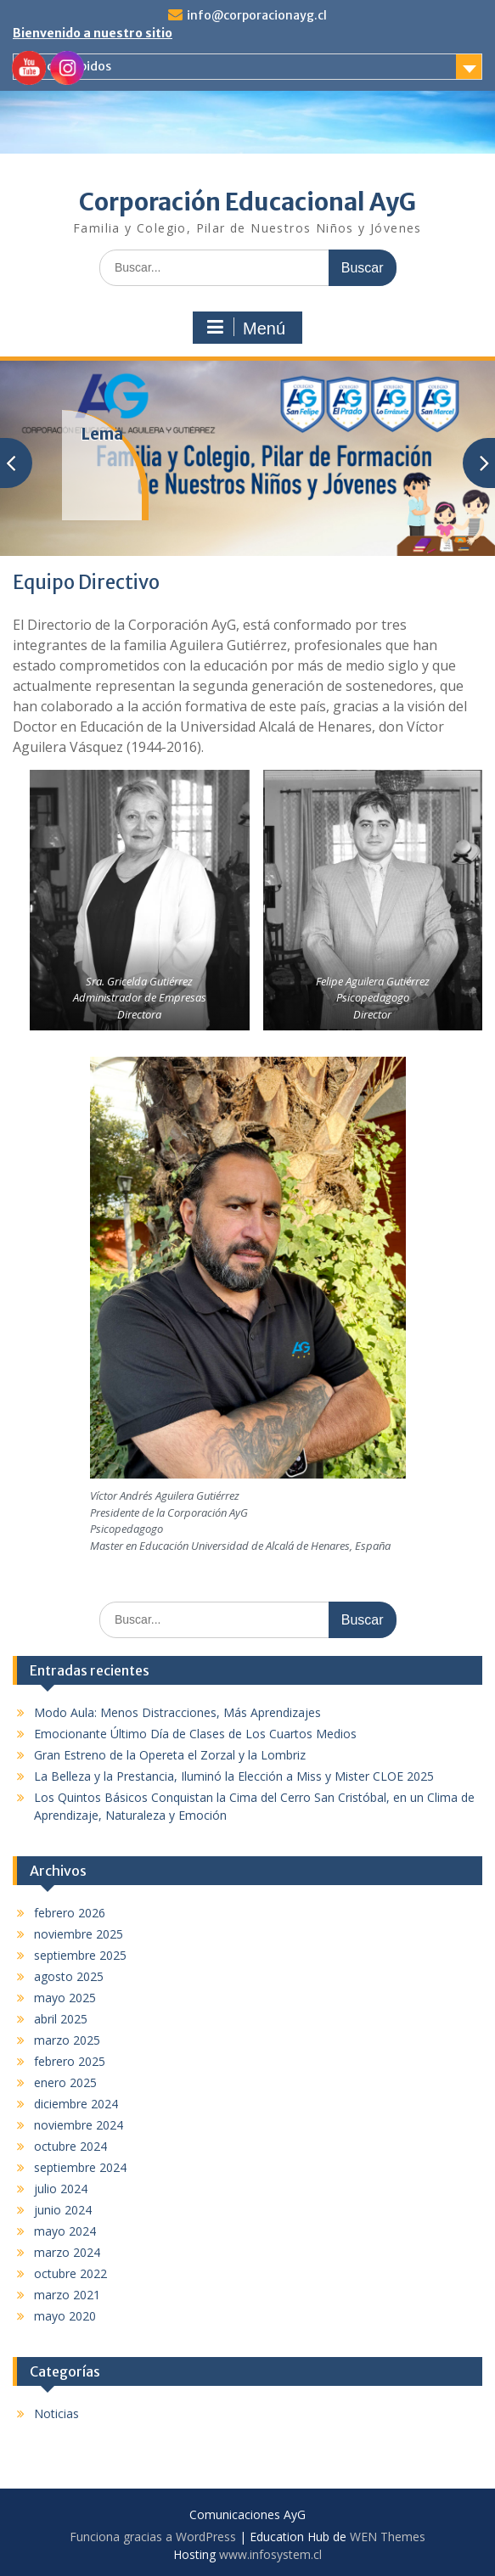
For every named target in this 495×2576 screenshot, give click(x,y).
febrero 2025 (69, 2061)
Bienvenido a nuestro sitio (92, 33)
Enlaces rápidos (66, 66)
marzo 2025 (67, 2040)
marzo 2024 (67, 2252)
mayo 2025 (65, 1998)
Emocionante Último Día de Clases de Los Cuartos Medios (195, 1734)
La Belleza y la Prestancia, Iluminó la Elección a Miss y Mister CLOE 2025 (234, 1776)
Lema (102, 434)
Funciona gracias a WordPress (153, 2536)
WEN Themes (387, 2536)
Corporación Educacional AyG (247, 202)
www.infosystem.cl (270, 2554)
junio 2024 (63, 2210)
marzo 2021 (67, 2295)
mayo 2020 (65, 2316)
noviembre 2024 (78, 2125)
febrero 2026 (69, 1913)
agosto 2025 (69, 1976)
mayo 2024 (65, 2231)
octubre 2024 (70, 2146)
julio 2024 (60, 2188)
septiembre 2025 (80, 1955)
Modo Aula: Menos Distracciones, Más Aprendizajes (177, 1712)
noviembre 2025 (78, 1934)
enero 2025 (65, 2082)
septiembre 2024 (80, 2167)
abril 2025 (60, 2019)
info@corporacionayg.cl (257, 15)
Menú (245, 327)
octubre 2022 (70, 2273)
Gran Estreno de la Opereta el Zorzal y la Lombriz (170, 1755)
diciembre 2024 (76, 2104)
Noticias (56, 2413)
